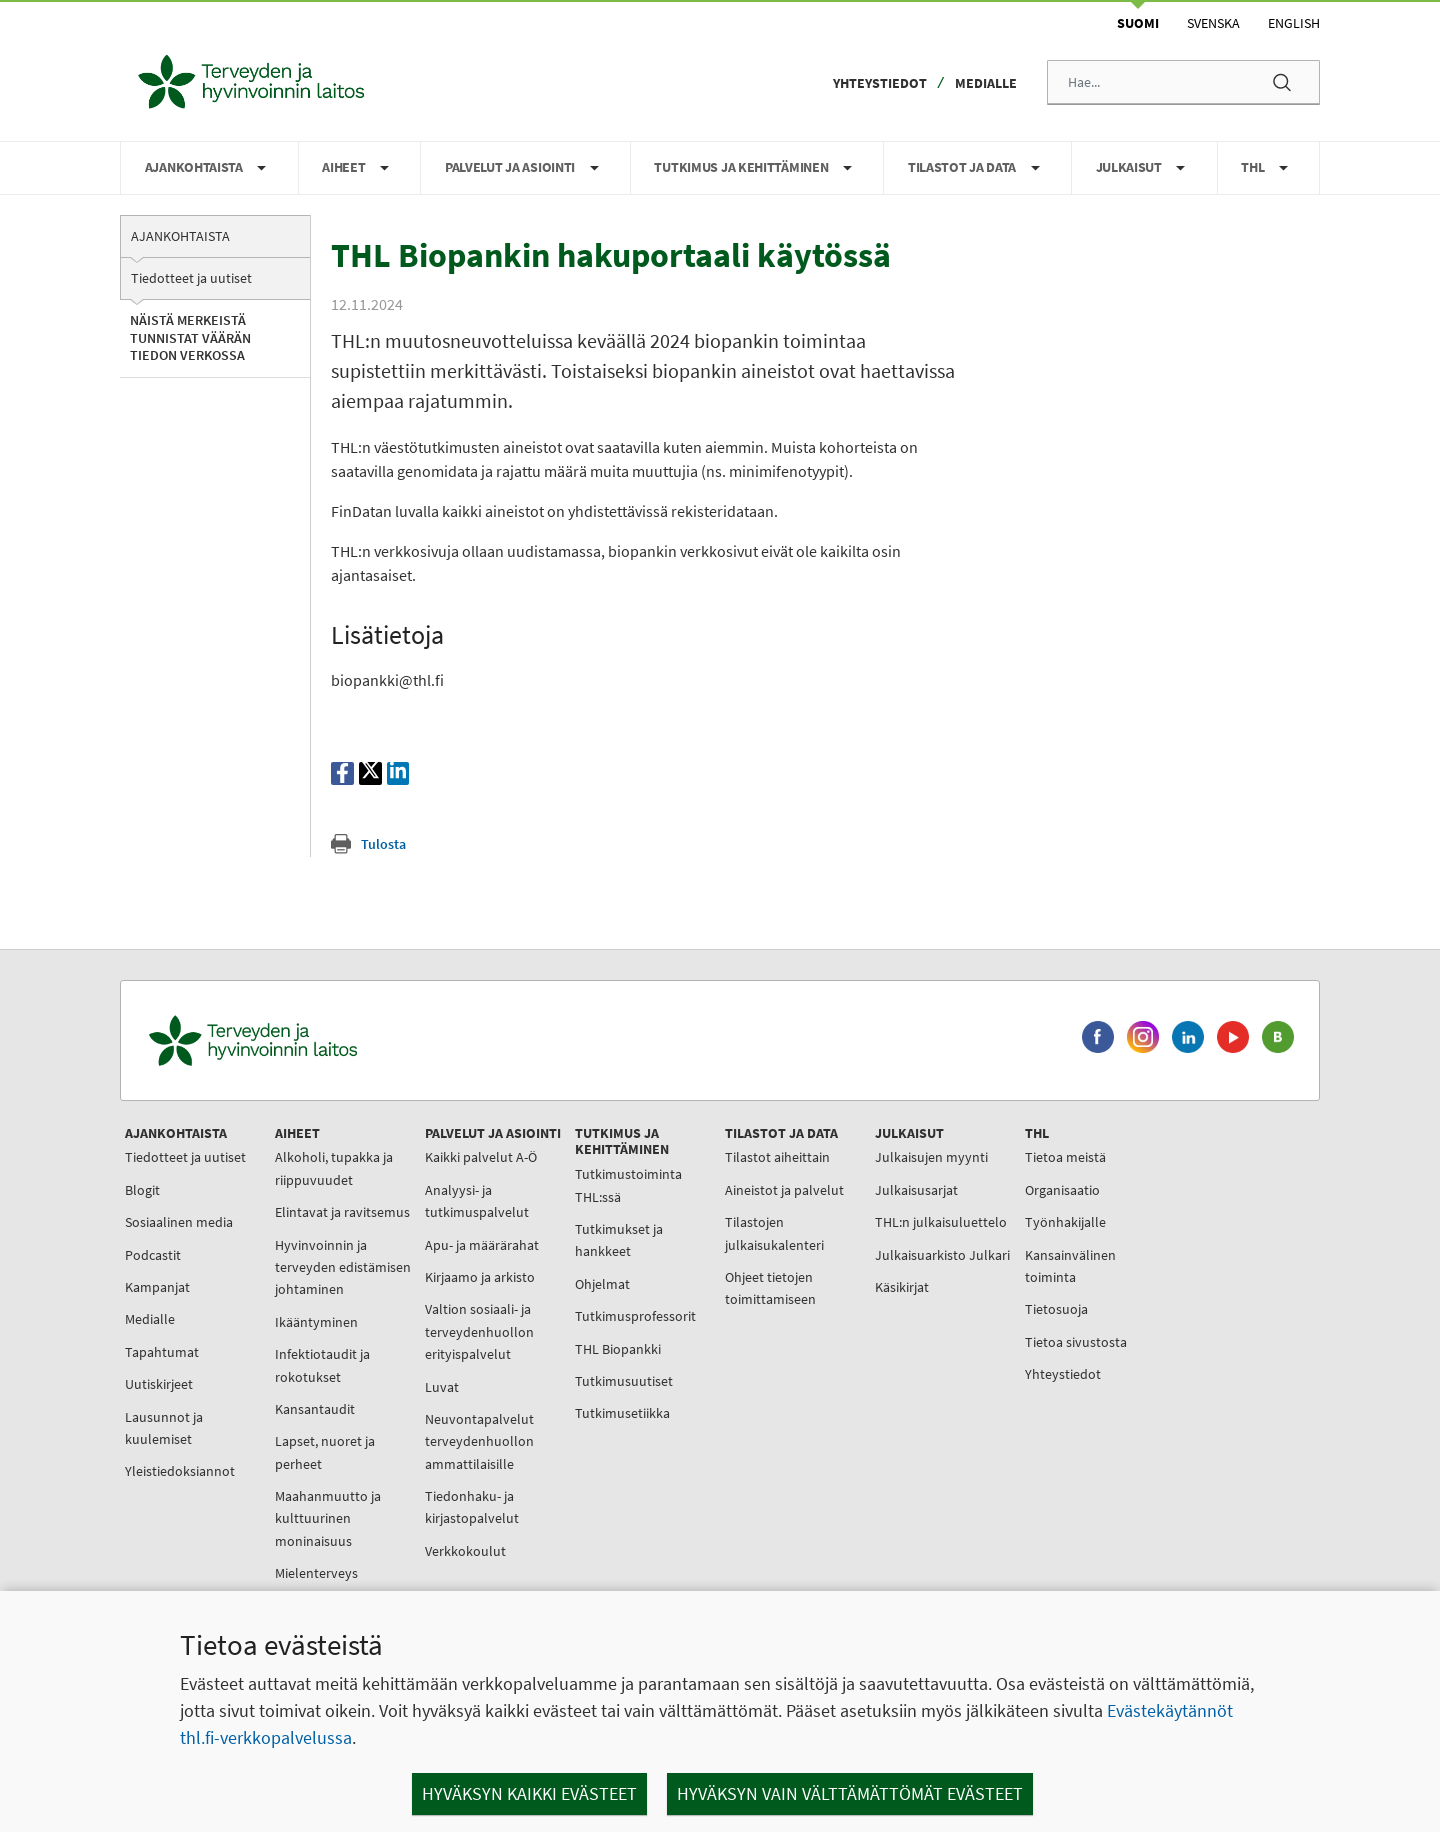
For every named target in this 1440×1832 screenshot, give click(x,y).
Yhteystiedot (880, 83)
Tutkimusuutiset (624, 1381)
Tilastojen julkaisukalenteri (774, 1233)
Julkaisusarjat (916, 1190)
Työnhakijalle (1065, 1222)
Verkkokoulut (465, 1551)
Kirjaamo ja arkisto (480, 1277)
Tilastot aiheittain (777, 1157)
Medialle (986, 83)
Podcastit (153, 1255)
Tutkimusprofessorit (635, 1316)
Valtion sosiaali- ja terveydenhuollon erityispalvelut (479, 1331)
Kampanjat (157, 1287)
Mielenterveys (316, 1573)
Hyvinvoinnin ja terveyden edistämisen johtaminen (343, 1267)
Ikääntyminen (316, 1322)
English (1294, 23)
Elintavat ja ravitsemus (342, 1212)
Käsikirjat (902, 1287)
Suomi (1138, 23)
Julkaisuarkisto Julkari (942, 1255)
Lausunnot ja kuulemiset (164, 1428)
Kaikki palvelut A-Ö (481, 1157)
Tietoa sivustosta (1076, 1342)
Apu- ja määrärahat (482, 1245)
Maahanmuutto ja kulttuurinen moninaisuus (328, 1518)
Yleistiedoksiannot (180, 1471)
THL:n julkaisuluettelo (941, 1222)
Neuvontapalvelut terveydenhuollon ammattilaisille (479, 1441)
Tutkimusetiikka (622, 1413)
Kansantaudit (315, 1409)
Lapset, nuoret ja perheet (325, 1452)
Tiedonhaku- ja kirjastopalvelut (472, 1507)
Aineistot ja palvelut (784, 1190)
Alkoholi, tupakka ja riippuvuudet (334, 1168)
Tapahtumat (162, 1352)
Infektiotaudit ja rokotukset (322, 1365)
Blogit (142, 1190)
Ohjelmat (602, 1284)
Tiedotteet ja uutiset (191, 278)
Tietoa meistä (1065, 1157)
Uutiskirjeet (159, 1384)
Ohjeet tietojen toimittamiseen (770, 1288)
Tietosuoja (1056, 1309)
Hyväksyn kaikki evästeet (529, 1793)
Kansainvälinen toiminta (1070, 1266)
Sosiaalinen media (179, 1222)
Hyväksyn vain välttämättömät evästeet (850, 1793)
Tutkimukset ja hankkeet (619, 1240)
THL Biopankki (618, 1349)
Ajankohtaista (180, 236)
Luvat (442, 1387)
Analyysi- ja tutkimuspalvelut (477, 1201)
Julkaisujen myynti (931, 1157)
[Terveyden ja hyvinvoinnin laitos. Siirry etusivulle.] (341, 1040)
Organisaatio (1062, 1190)
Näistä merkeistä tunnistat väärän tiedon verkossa (190, 337)
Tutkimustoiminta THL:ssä (628, 1185)
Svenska (1213, 23)
